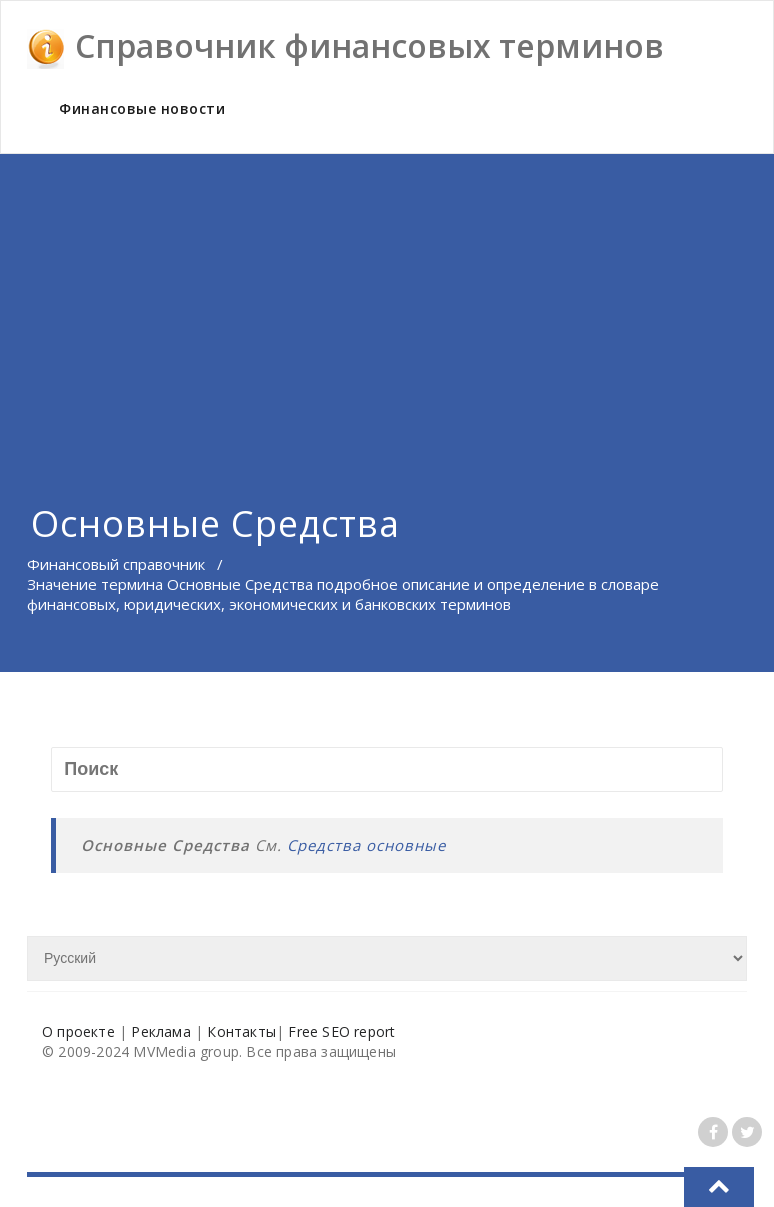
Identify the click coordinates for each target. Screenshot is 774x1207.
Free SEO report (341, 1031)
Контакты (241, 1031)
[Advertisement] (387, 304)
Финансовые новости (142, 108)
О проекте (78, 1031)
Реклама (160, 1031)
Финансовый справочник (116, 564)
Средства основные (366, 845)
